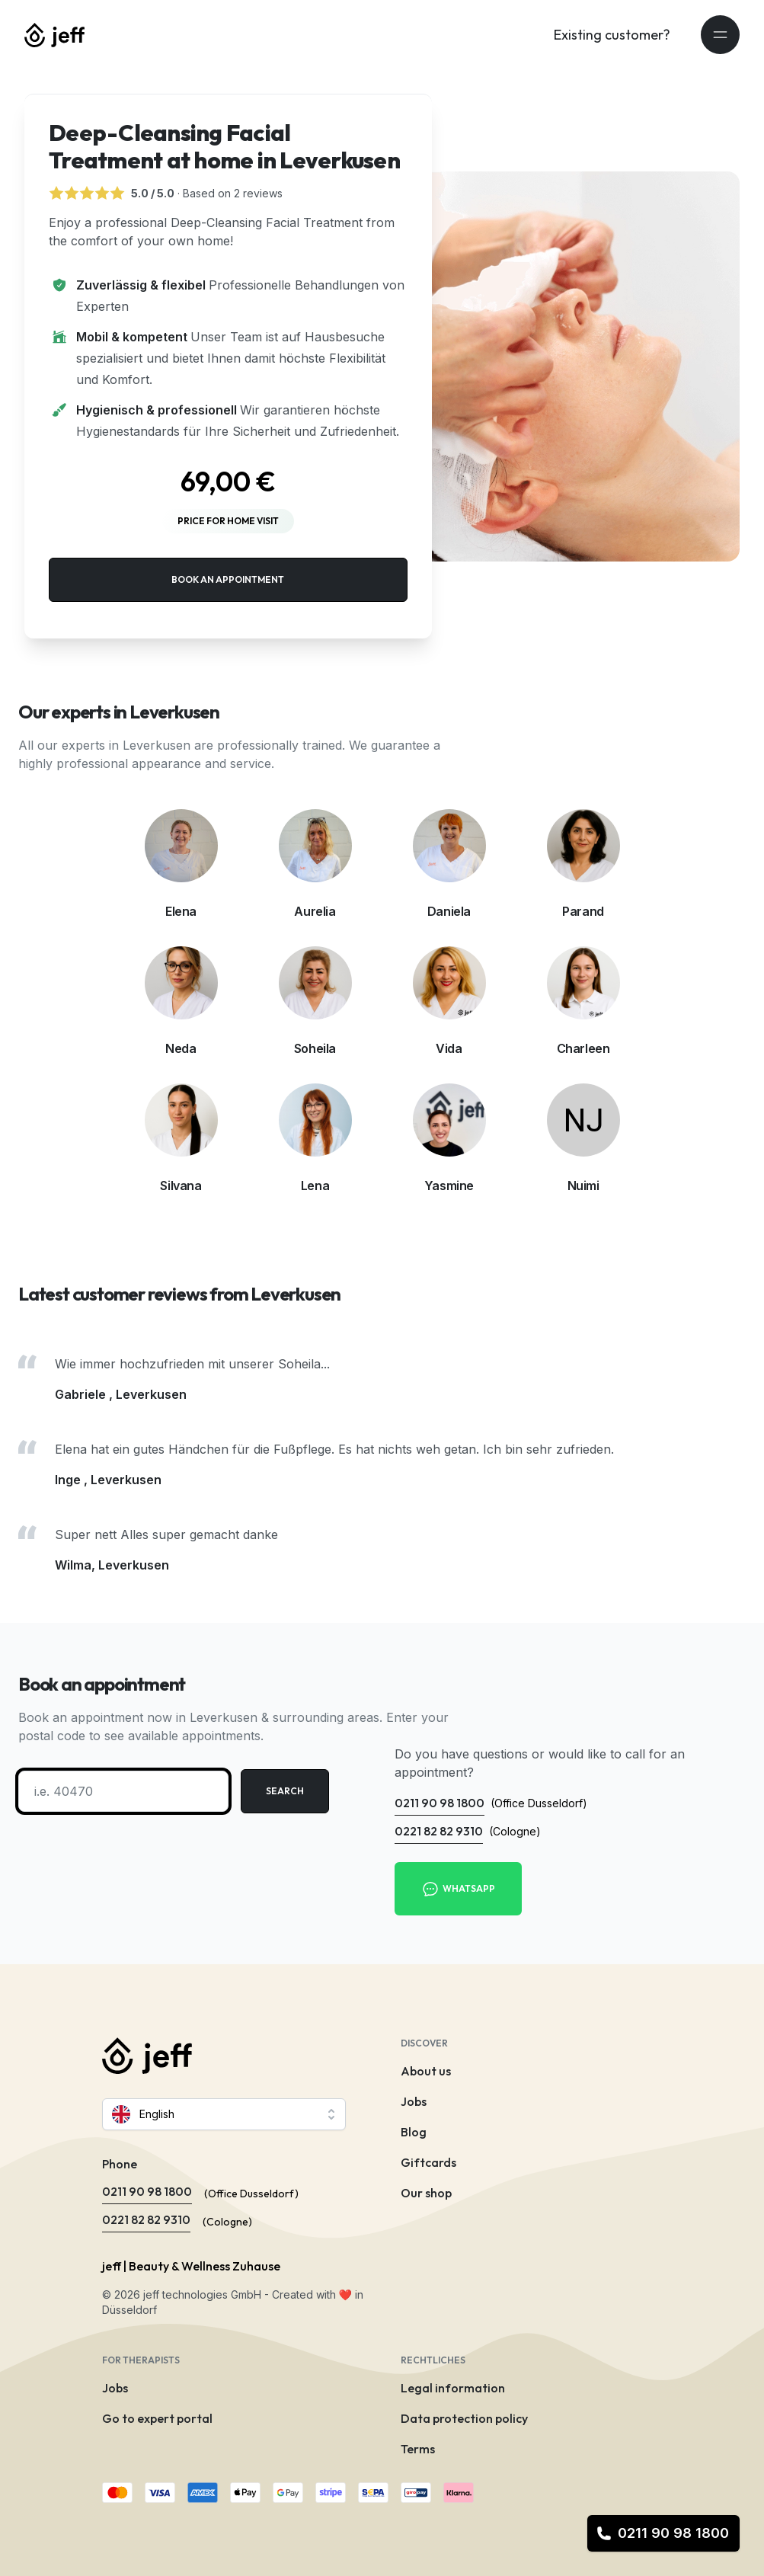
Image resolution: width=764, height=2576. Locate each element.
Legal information (453, 2387)
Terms (418, 2448)
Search (285, 1791)
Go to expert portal (157, 2418)
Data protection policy (464, 2418)
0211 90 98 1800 (662, 2533)
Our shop (426, 2192)
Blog (414, 2131)
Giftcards (428, 2162)
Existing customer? (612, 34)
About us (426, 2070)
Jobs (414, 2101)
